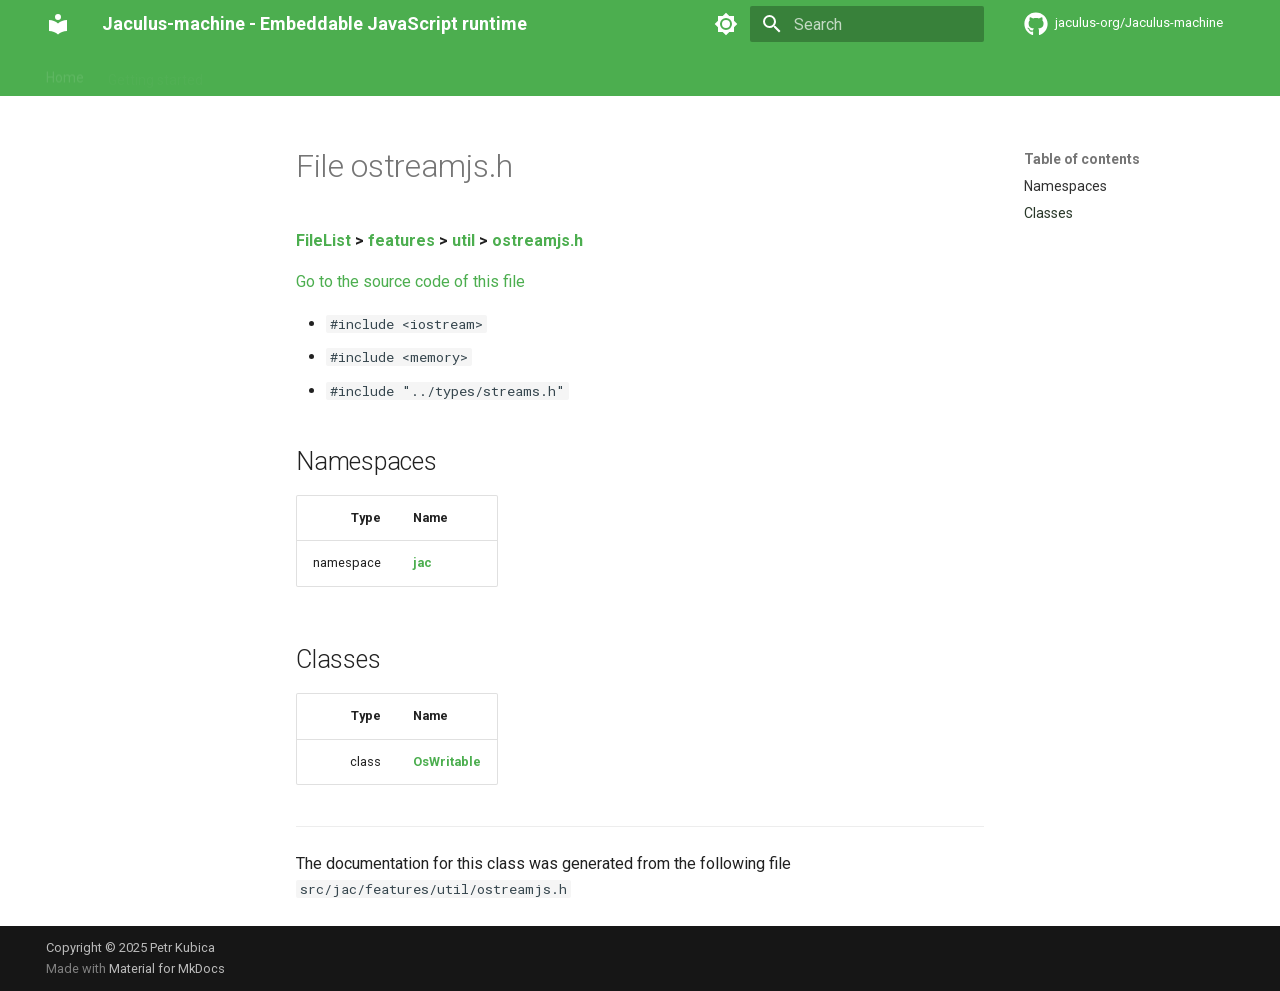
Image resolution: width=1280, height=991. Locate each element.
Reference (260, 73)
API (329, 73)
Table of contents (1082, 159)
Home (65, 73)
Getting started (155, 73)
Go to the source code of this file (410, 281)
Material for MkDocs (167, 968)
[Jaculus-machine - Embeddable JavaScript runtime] (58, 24)
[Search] (867, 24)
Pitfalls (386, 73)
